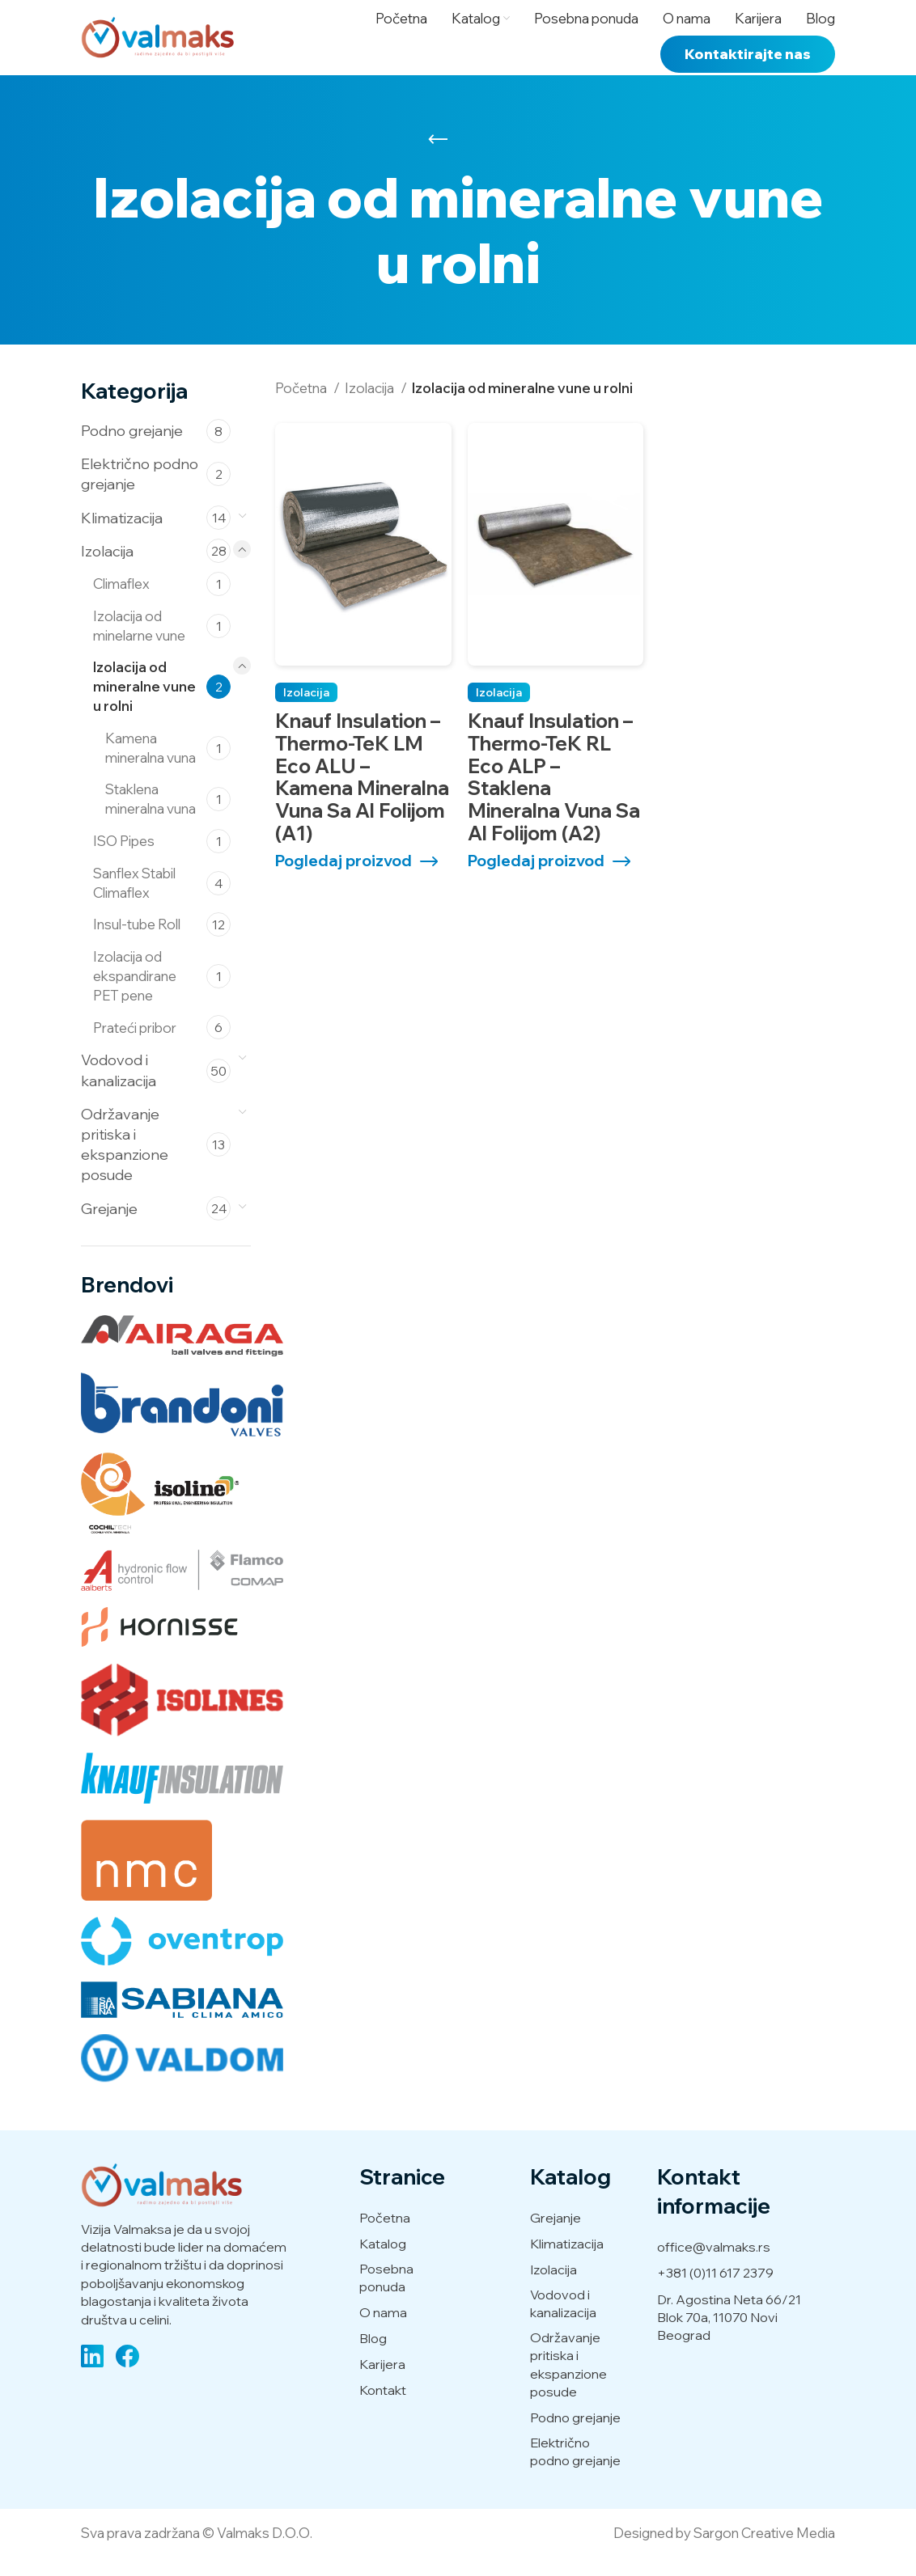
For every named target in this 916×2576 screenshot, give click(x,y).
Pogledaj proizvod (343, 879)
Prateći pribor (134, 1045)
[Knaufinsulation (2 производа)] (182, 1795)
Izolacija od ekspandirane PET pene (134, 994)
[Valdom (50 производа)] (182, 2076)
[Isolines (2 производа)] (182, 1718)
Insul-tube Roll (136, 942)
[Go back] (438, 158)
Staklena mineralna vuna (150, 817)
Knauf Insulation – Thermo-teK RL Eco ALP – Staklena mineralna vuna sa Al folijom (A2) (554, 795)
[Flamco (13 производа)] (182, 1588)
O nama (383, 2331)
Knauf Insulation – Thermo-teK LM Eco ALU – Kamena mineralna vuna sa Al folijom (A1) (362, 795)
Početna (302, 405)
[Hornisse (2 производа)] (159, 1646)
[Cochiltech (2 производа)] (164, 1510)
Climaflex (121, 602)
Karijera (382, 2382)
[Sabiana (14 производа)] (182, 2018)
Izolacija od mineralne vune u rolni (144, 705)
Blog (373, 2356)
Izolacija (107, 569)
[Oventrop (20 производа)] (182, 1959)
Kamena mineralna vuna (150, 765)
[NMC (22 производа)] (146, 1878)
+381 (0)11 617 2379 (715, 2291)
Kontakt (382, 2408)
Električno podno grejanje (139, 492)
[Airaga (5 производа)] (182, 1354)
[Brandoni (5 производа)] (182, 1422)
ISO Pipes (124, 858)
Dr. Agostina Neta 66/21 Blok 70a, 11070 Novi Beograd (729, 2335)
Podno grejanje (132, 449)
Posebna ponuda (386, 2296)
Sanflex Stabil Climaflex (134, 900)
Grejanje (109, 1226)
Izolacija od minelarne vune (139, 643)
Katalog (382, 2262)
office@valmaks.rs (713, 2265)
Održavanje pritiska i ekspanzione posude (124, 1163)
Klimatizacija (122, 536)
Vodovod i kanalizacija (118, 1088)
